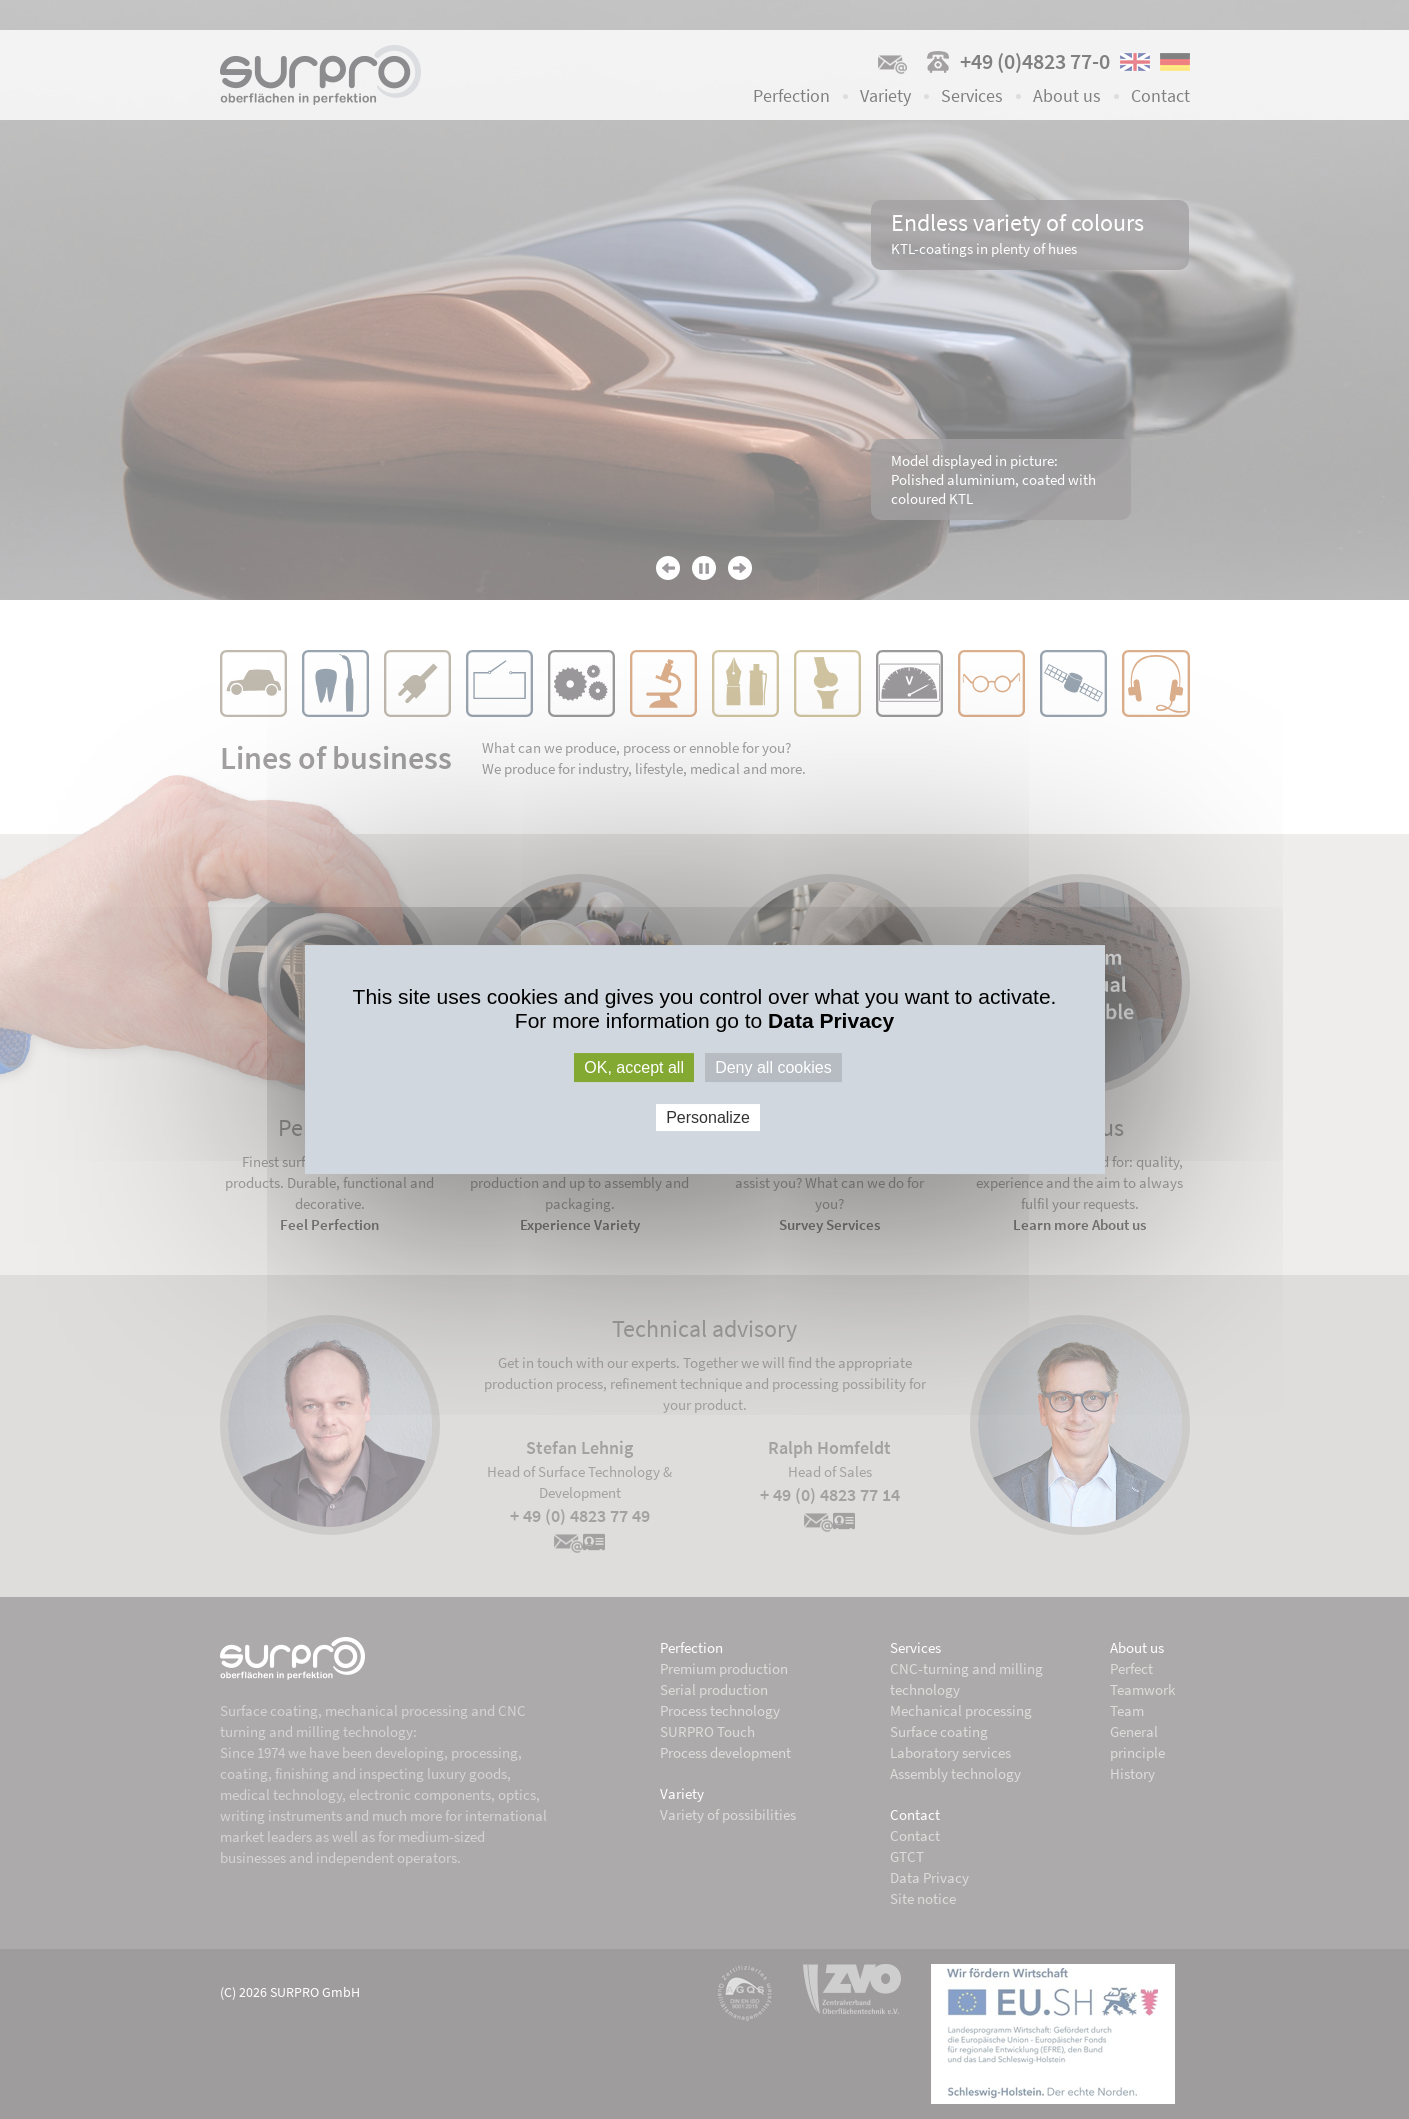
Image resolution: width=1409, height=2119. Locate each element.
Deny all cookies (773, 1067)
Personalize (708, 1117)
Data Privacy (831, 1020)
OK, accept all (634, 1067)
